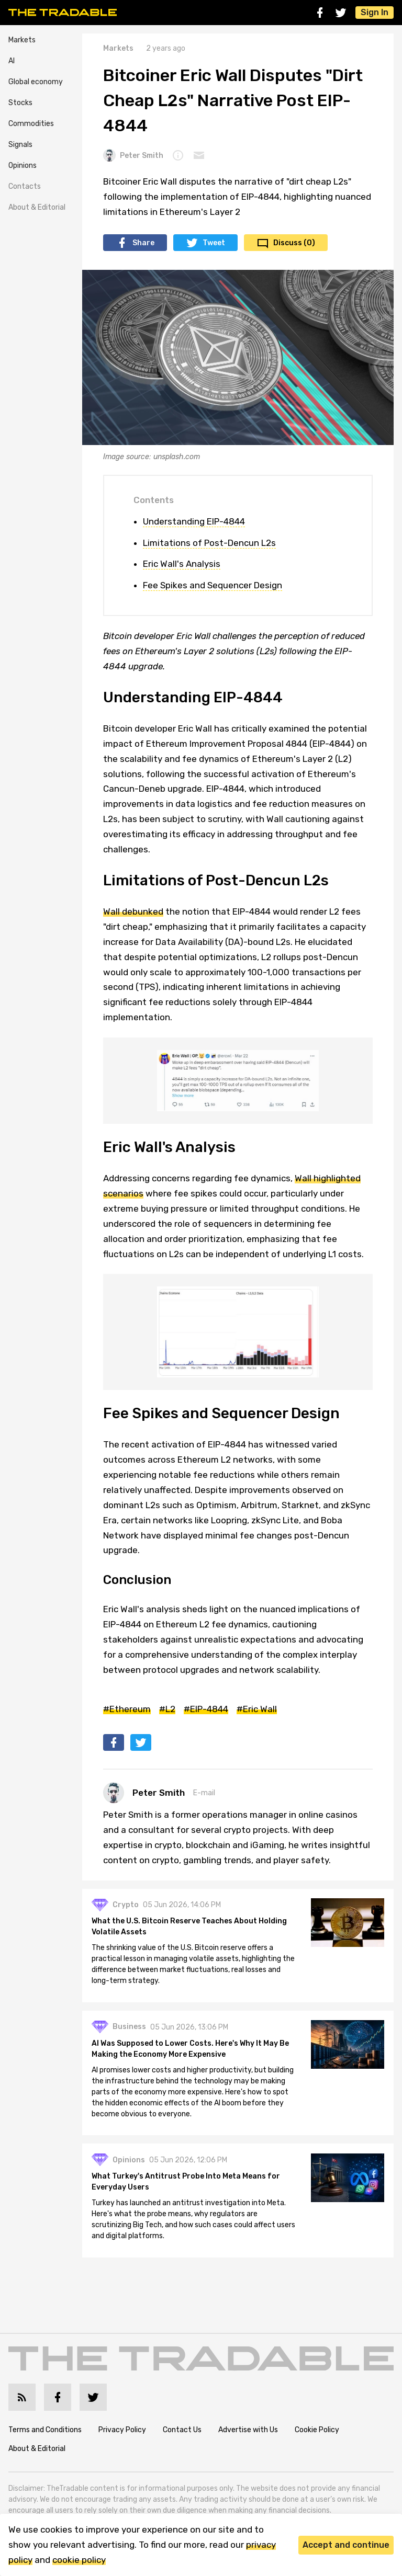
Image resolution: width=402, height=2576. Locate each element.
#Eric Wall (257, 1709)
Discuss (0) (294, 242)
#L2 (167, 1709)
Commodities (31, 123)
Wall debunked (133, 911)
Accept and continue (346, 2545)
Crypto (129, 1907)
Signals (20, 144)
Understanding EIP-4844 (194, 521)
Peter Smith (133, 155)
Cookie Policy (317, 2434)
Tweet (214, 242)
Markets (22, 40)
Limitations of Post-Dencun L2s (209, 543)
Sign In (374, 12)
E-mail (204, 1792)
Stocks (20, 102)
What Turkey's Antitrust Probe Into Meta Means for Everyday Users (189, 2187)
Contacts (24, 186)
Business (132, 2031)
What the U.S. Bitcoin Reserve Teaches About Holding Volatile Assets (192, 1930)
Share (143, 242)
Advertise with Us (248, 2434)
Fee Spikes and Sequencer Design (212, 585)
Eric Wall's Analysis (181, 563)
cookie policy (79, 2560)
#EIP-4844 (206, 1709)
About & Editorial (36, 207)
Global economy (35, 81)
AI (11, 60)
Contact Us (182, 2434)
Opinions (22, 165)
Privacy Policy (122, 2434)
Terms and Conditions (45, 2434)
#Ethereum (127, 1709)
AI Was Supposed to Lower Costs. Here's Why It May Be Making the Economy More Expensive (193, 2053)
